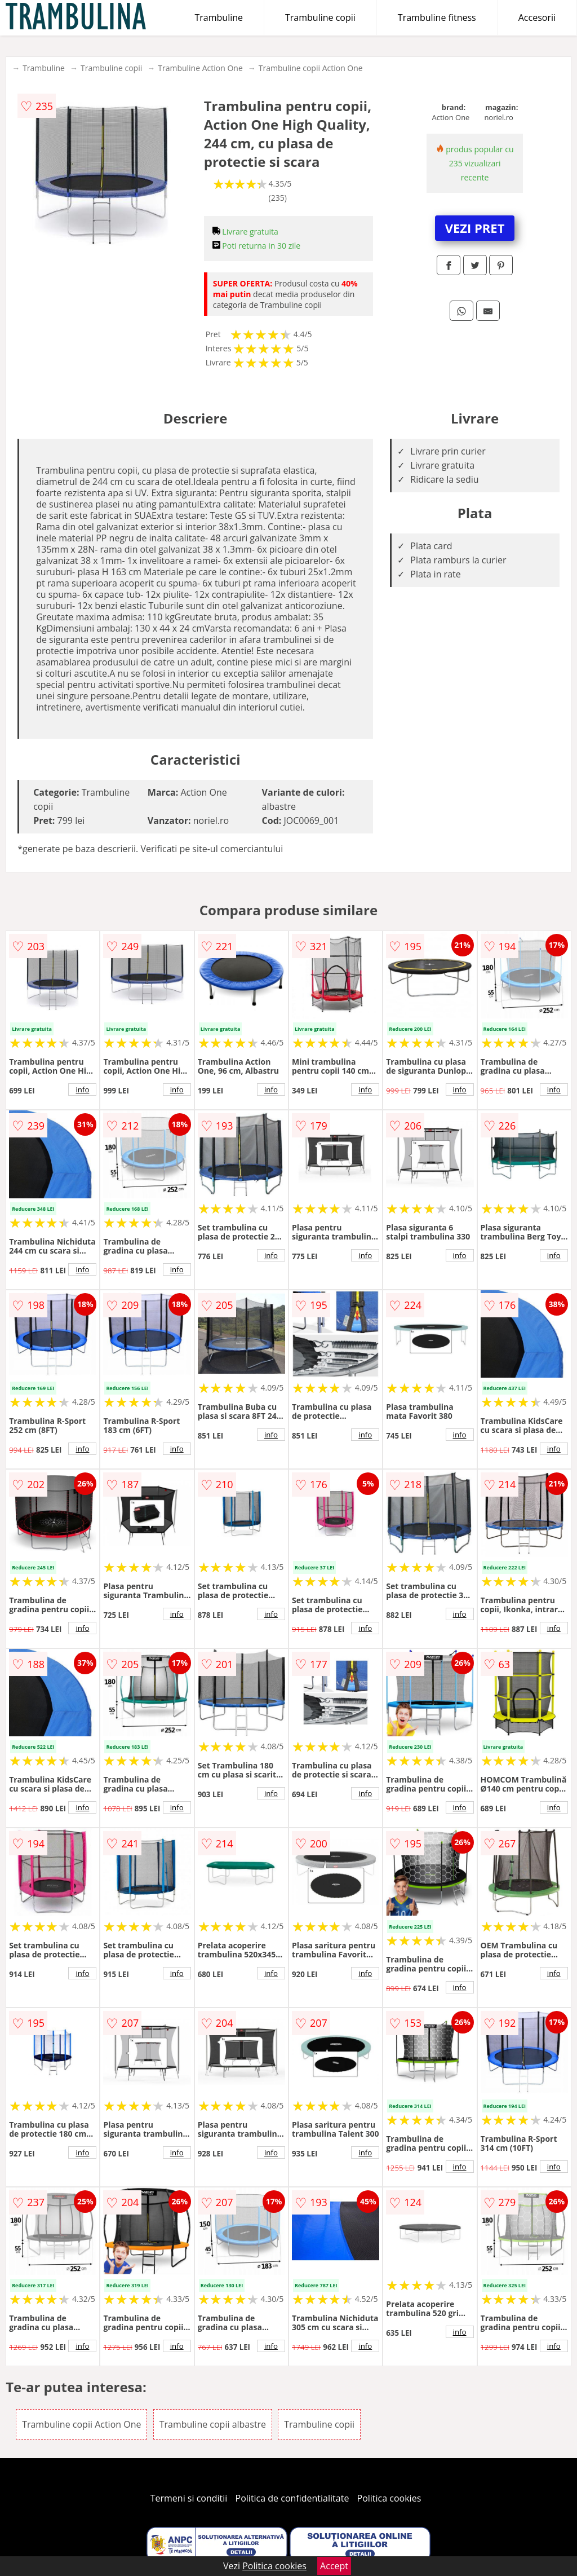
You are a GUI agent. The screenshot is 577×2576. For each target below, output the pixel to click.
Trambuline (218, 17)
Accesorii (537, 17)
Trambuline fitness (437, 17)
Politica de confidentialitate (292, 2498)
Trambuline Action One (200, 68)
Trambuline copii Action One (311, 68)
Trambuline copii (320, 17)
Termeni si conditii (189, 2498)
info (82, 1089)
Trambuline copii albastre (212, 2424)
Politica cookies (389, 2498)
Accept (334, 2566)
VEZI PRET (475, 227)
